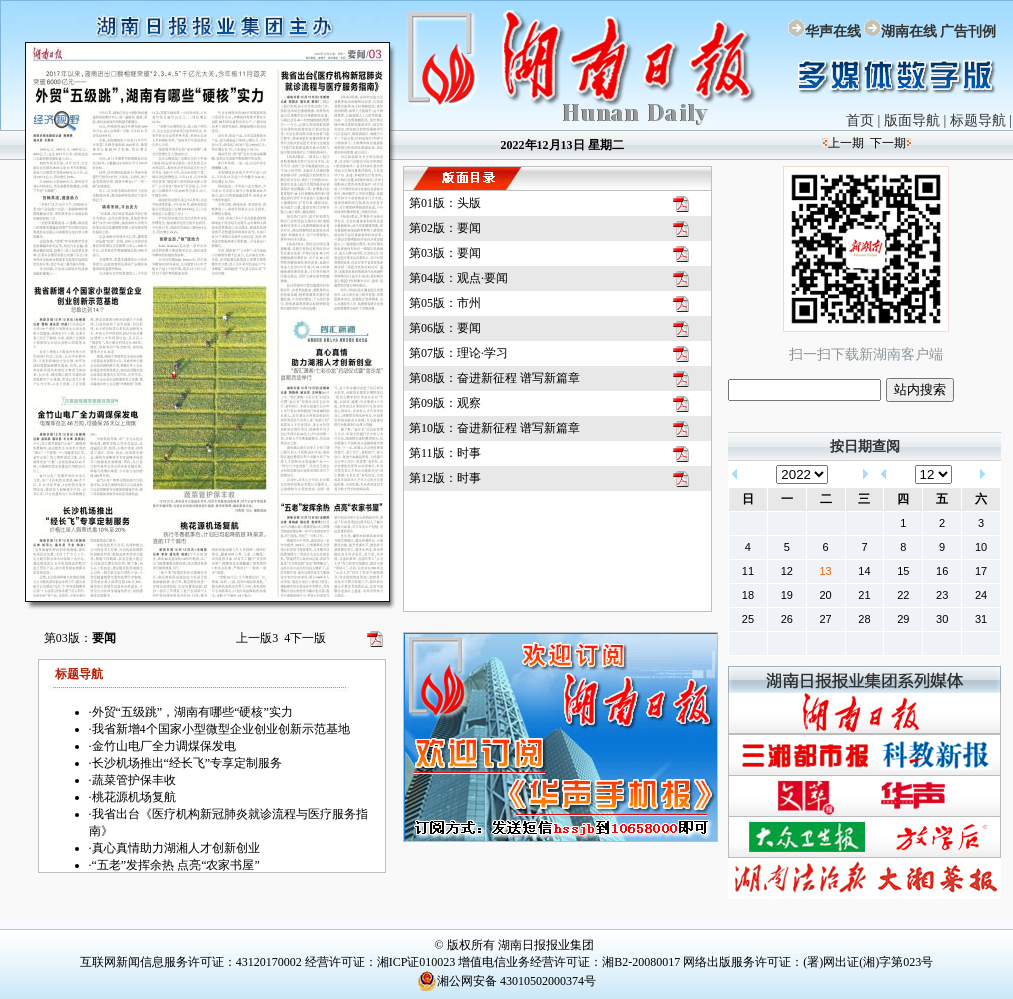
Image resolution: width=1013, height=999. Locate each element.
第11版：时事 (445, 453)
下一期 (888, 143)
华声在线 (833, 31)
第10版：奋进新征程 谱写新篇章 (494, 428)
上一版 (257, 638)
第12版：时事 (445, 478)
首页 (860, 120)
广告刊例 (968, 31)
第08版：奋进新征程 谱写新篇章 (494, 378)
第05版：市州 (445, 303)
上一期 (846, 143)
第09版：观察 (445, 403)
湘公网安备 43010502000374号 (506, 981)
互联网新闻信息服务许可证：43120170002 (191, 962)
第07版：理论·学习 (458, 353)
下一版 (305, 638)
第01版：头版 (445, 203)
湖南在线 (909, 31)
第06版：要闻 (445, 328)
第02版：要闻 (445, 228)
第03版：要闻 (445, 253)
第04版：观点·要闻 (458, 278)
